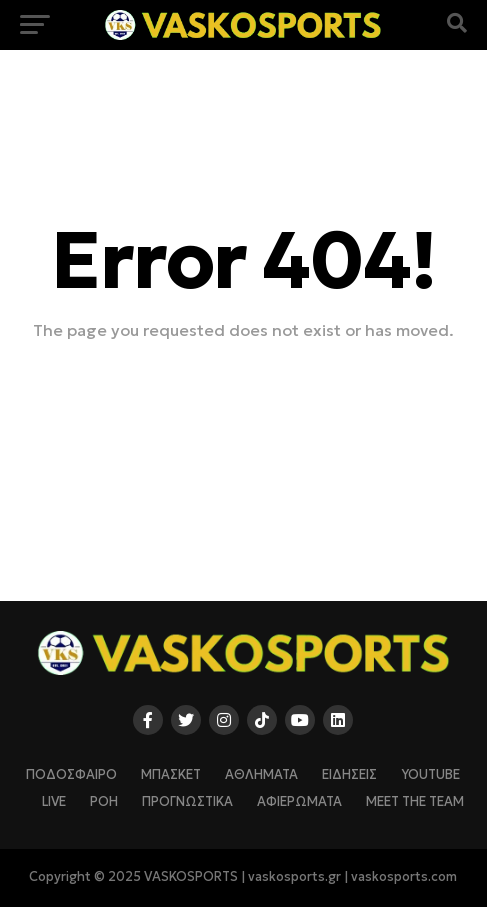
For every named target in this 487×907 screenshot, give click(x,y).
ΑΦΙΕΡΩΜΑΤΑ (299, 802)
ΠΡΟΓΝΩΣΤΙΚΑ (187, 802)
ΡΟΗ (104, 802)
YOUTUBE (430, 775)
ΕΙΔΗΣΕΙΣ (349, 775)
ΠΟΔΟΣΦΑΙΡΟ (71, 775)
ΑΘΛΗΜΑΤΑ (261, 775)
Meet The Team (415, 802)
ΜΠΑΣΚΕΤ (171, 775)
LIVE (54, 802)
